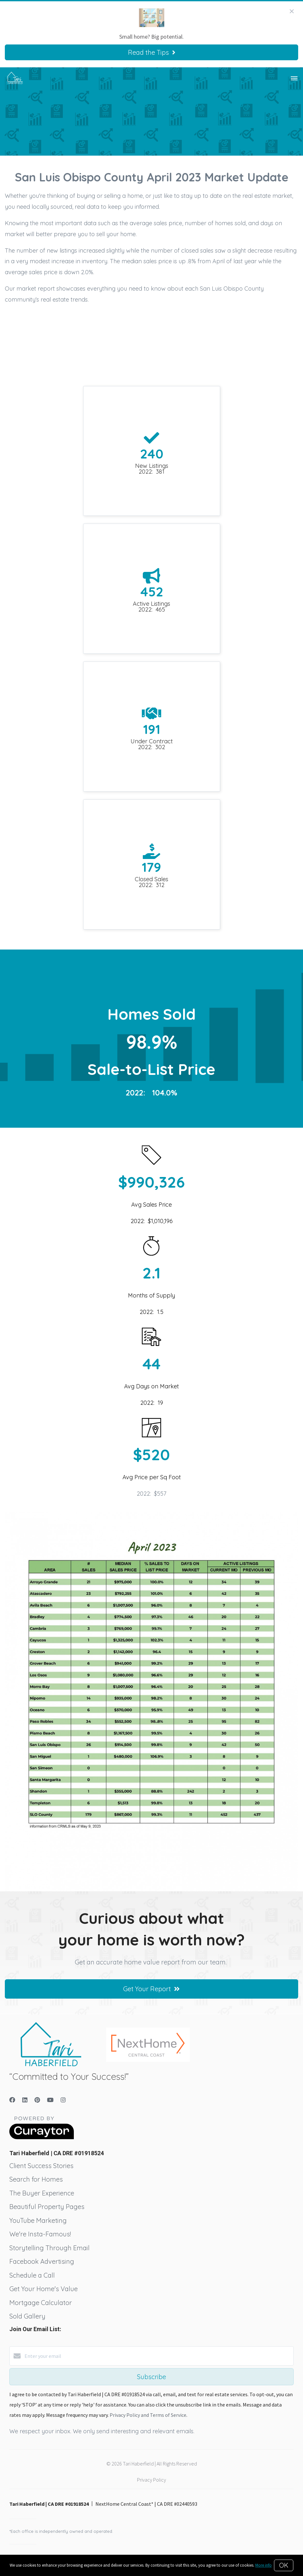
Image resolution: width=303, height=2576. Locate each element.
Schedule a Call (32, 2275)
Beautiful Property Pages (46, 2207)
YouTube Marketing (38, 2220)
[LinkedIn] (24, 2100)
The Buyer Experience (41, 2193)
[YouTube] (50, 2100)
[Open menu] (294, 78)
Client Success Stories (41, 2166)
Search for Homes (36, 2179)
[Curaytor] (41, 2137)
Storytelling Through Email (49, 2248)
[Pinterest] (37, 2100)
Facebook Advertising (41, 2261)
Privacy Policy (151, 2479)
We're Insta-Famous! (40, 2234)
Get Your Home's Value (43, 2289)
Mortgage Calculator (40, 2303)
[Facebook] (12, 2100)
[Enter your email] (157, 2355)
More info (263, 2565)
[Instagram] (63, 2100)
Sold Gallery (27, 2316)
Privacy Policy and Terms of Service (148, 2415)
